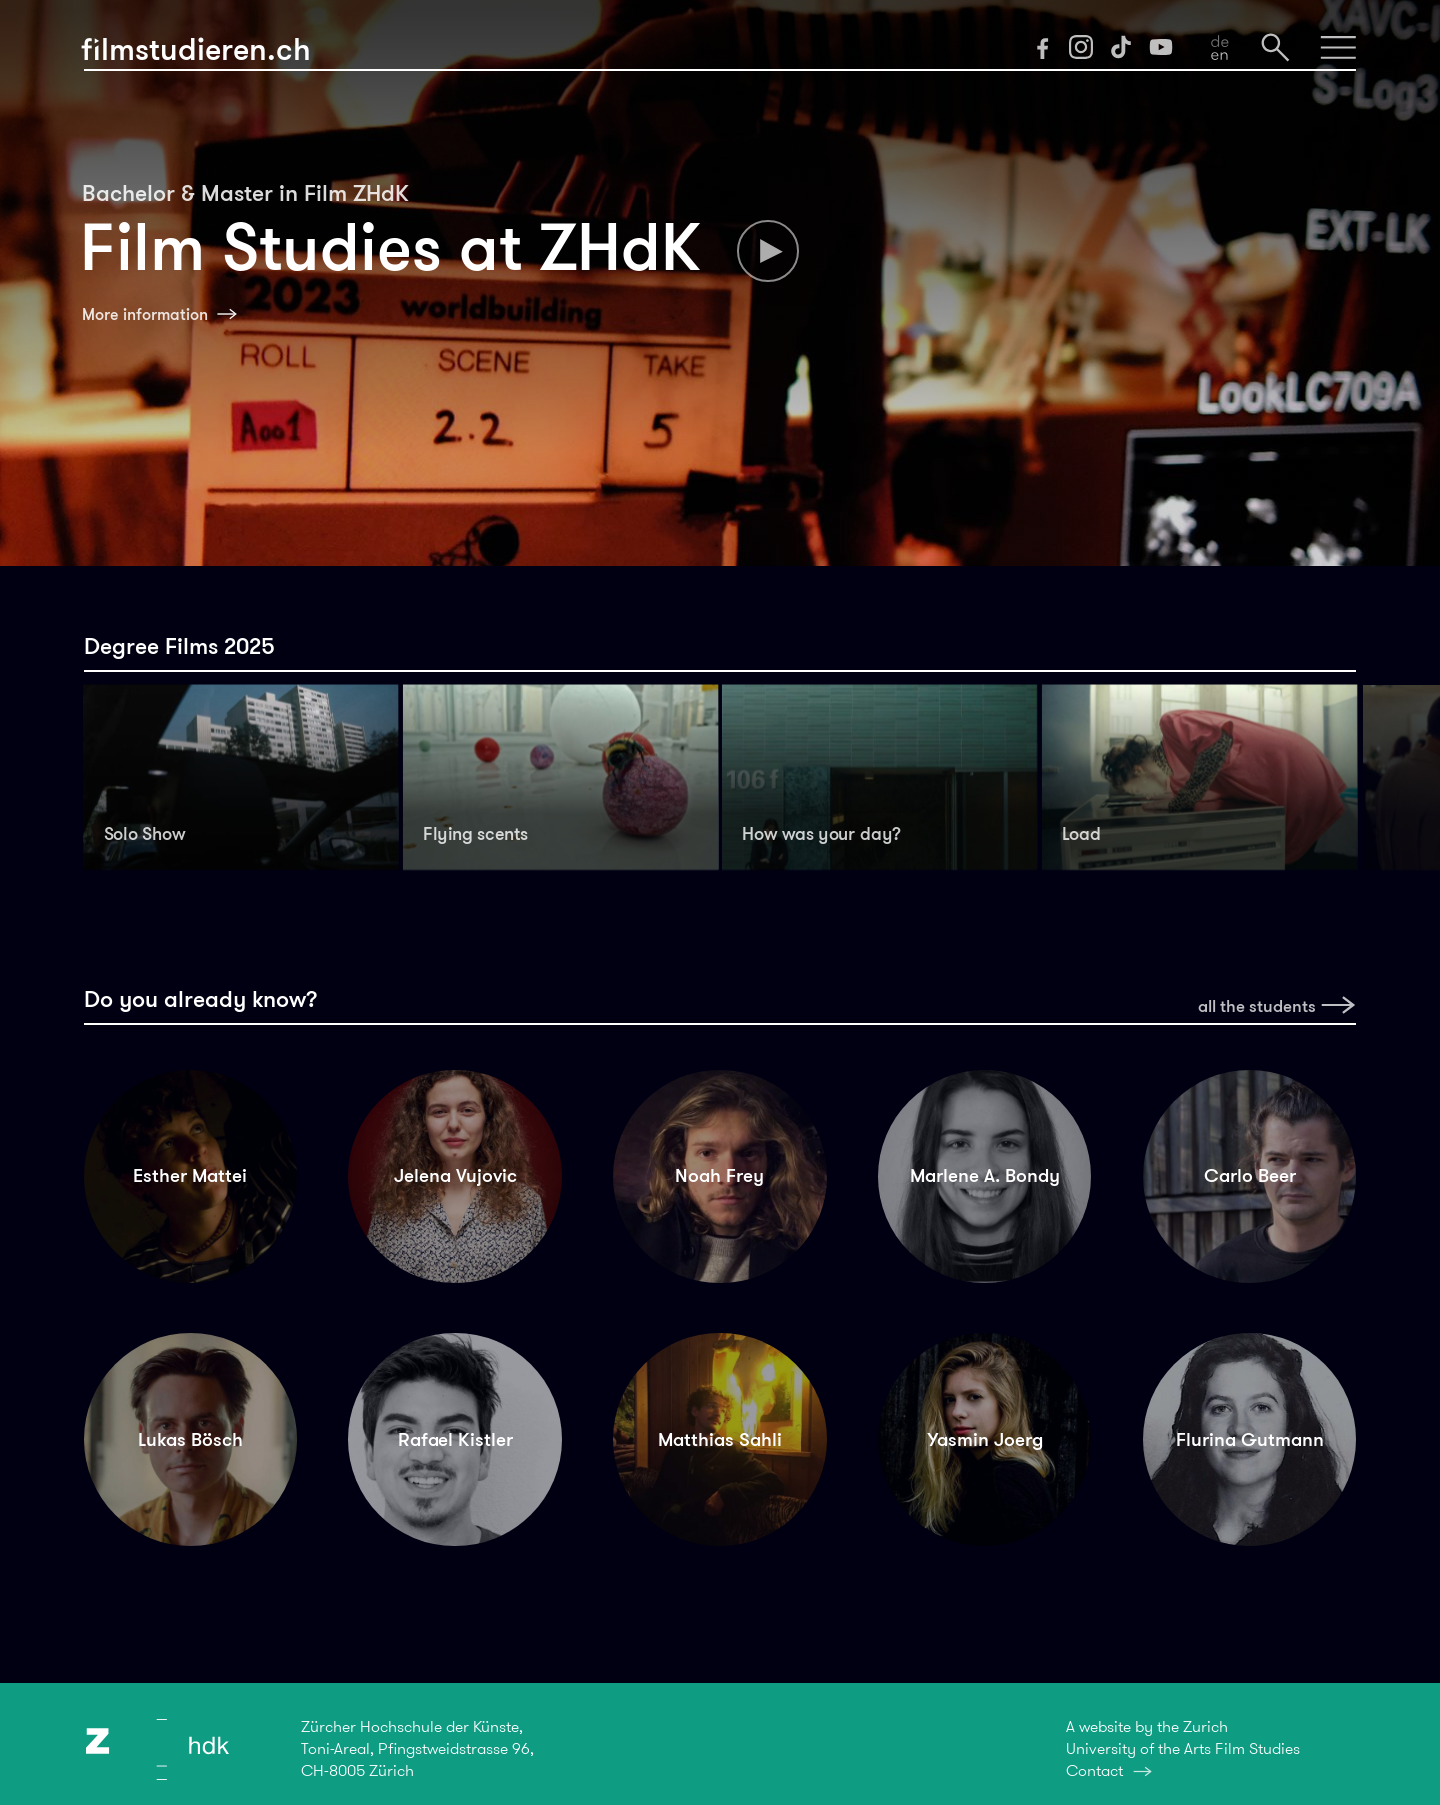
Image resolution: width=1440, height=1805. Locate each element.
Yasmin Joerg (985, 1439)
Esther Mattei (190, 1175)
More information (145, 314)
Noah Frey (719, 1175)
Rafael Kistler (455, 1439)
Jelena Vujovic (455, 1175)
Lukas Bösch (190, 1439)
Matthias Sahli (720, 1439)
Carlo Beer (1250, 1175)
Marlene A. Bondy (985, 1175)
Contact (1094, 1770)
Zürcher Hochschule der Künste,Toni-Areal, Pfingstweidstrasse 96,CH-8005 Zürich (417, 1748)
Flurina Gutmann (1250, 1439)
